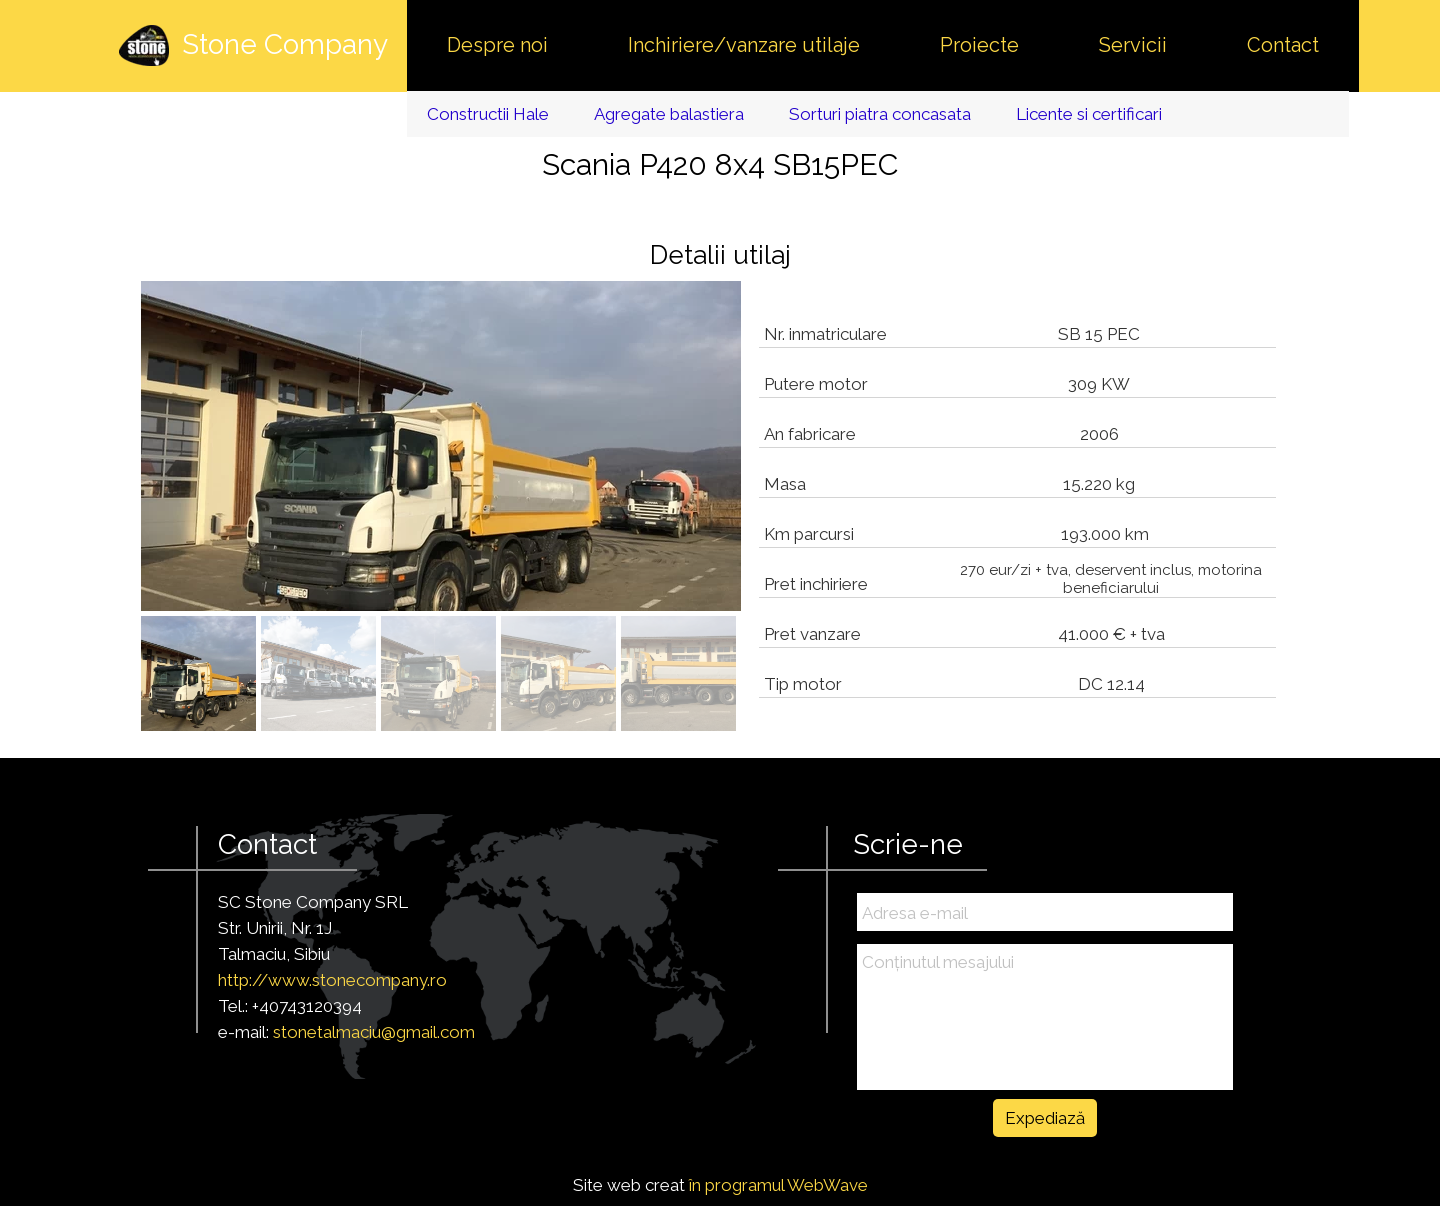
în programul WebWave (778, 1185)
